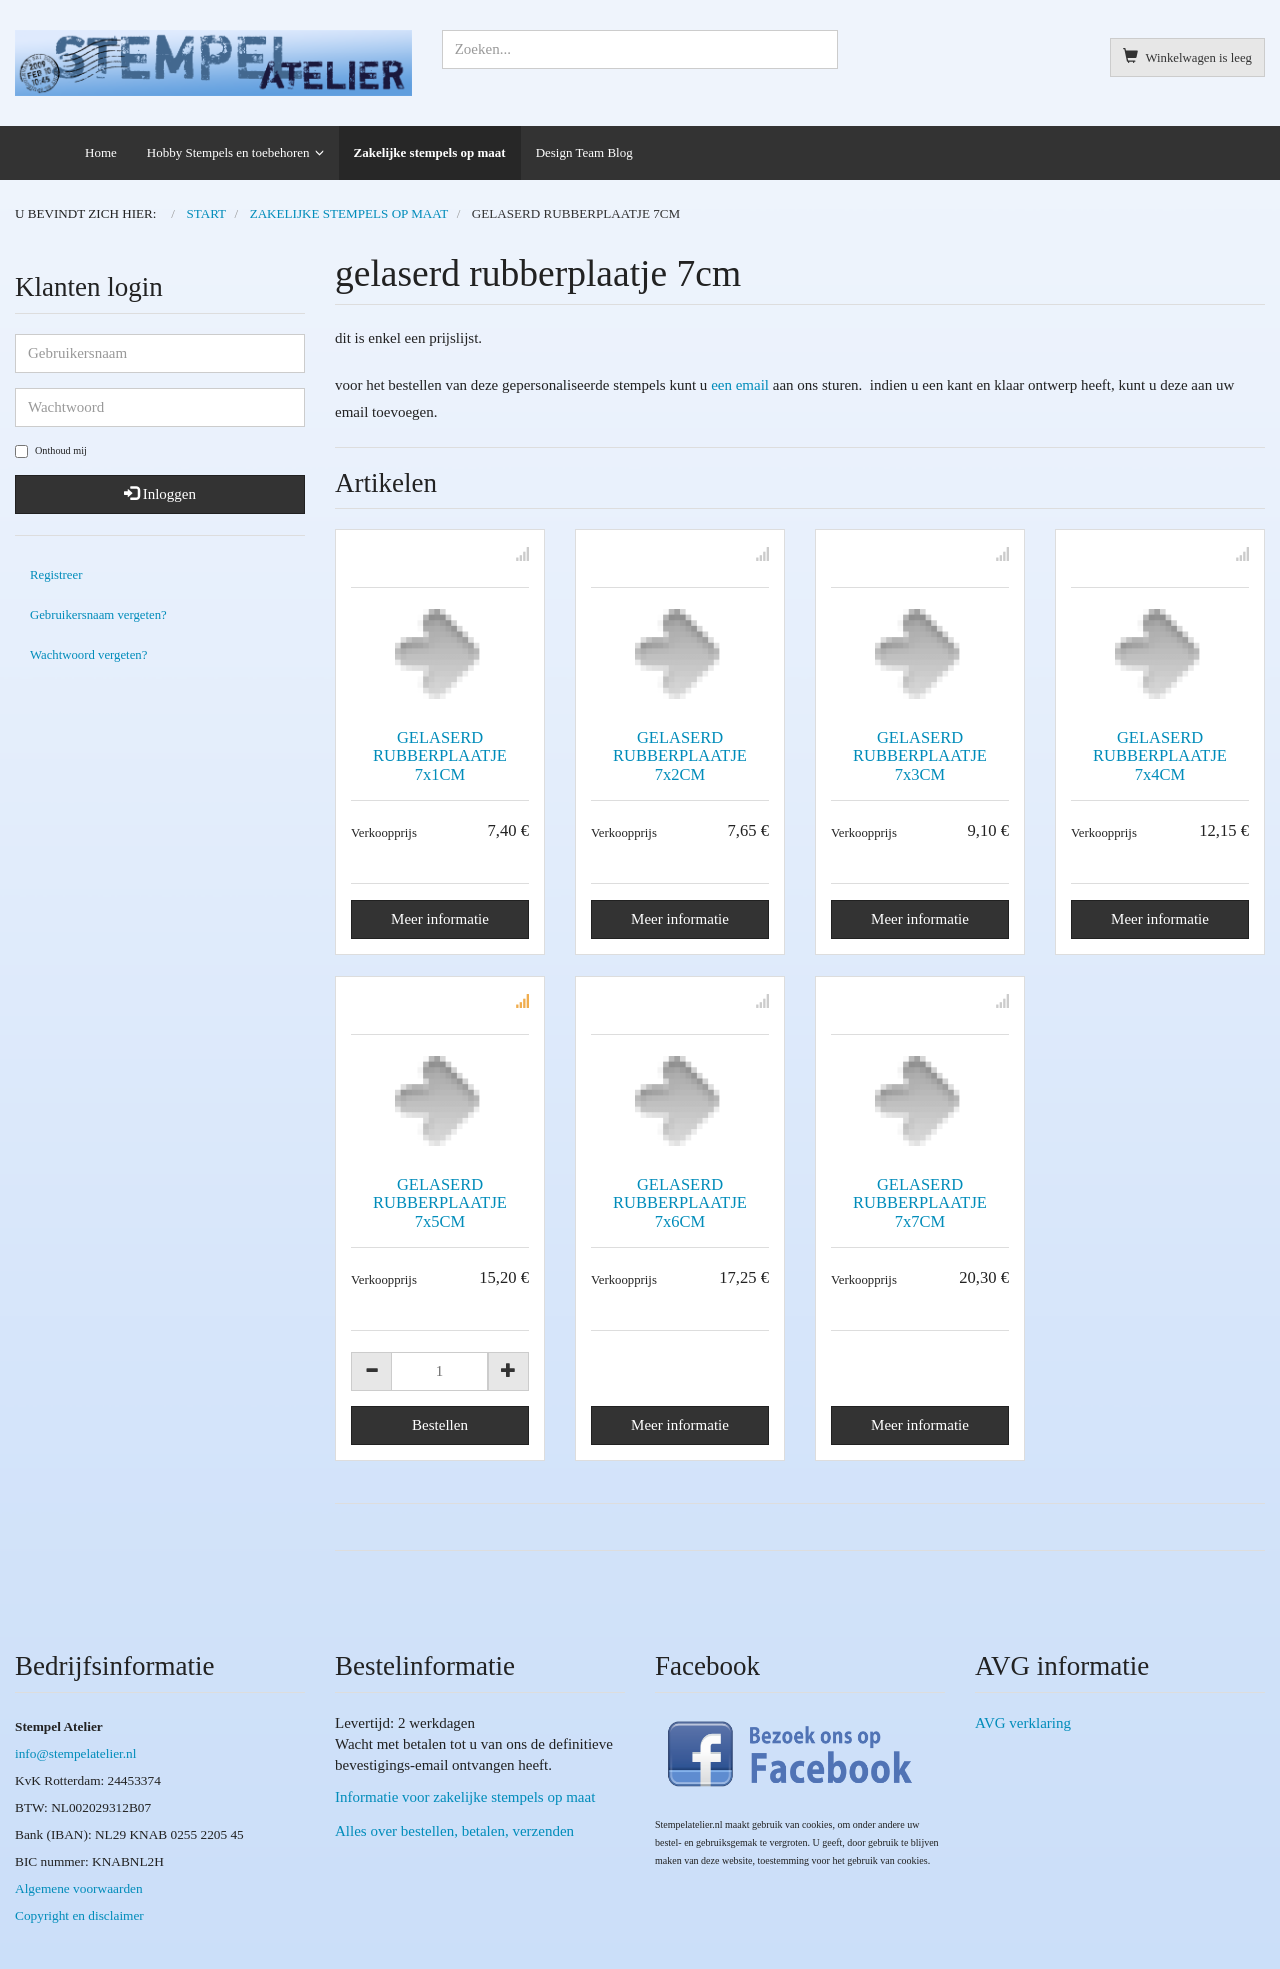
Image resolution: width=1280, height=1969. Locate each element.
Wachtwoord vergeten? (88, 655)
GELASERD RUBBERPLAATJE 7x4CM (1160, 755)
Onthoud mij (51, 451)
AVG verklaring (1023, 1723)
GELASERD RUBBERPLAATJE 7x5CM (440, 1202)
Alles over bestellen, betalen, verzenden (454, 1831)
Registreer (56, 575)
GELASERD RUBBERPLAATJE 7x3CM (920, 755)
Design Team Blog (584, 152)
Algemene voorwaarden (79, 1888)
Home (101, 152)
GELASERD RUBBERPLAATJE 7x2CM (680, 755)
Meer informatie (440, 919)
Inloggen (160, 494)
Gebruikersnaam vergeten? (98, 615)
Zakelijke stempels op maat (430, 152)
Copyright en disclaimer (79, 1915)
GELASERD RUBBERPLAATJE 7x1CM (440, 755)
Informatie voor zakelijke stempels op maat (465, 1797)
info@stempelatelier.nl (75, 1753)
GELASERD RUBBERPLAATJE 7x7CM (920, 1202)
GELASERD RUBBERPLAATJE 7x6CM (680, 1202)
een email (740, 385)
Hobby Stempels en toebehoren (228, 152)
